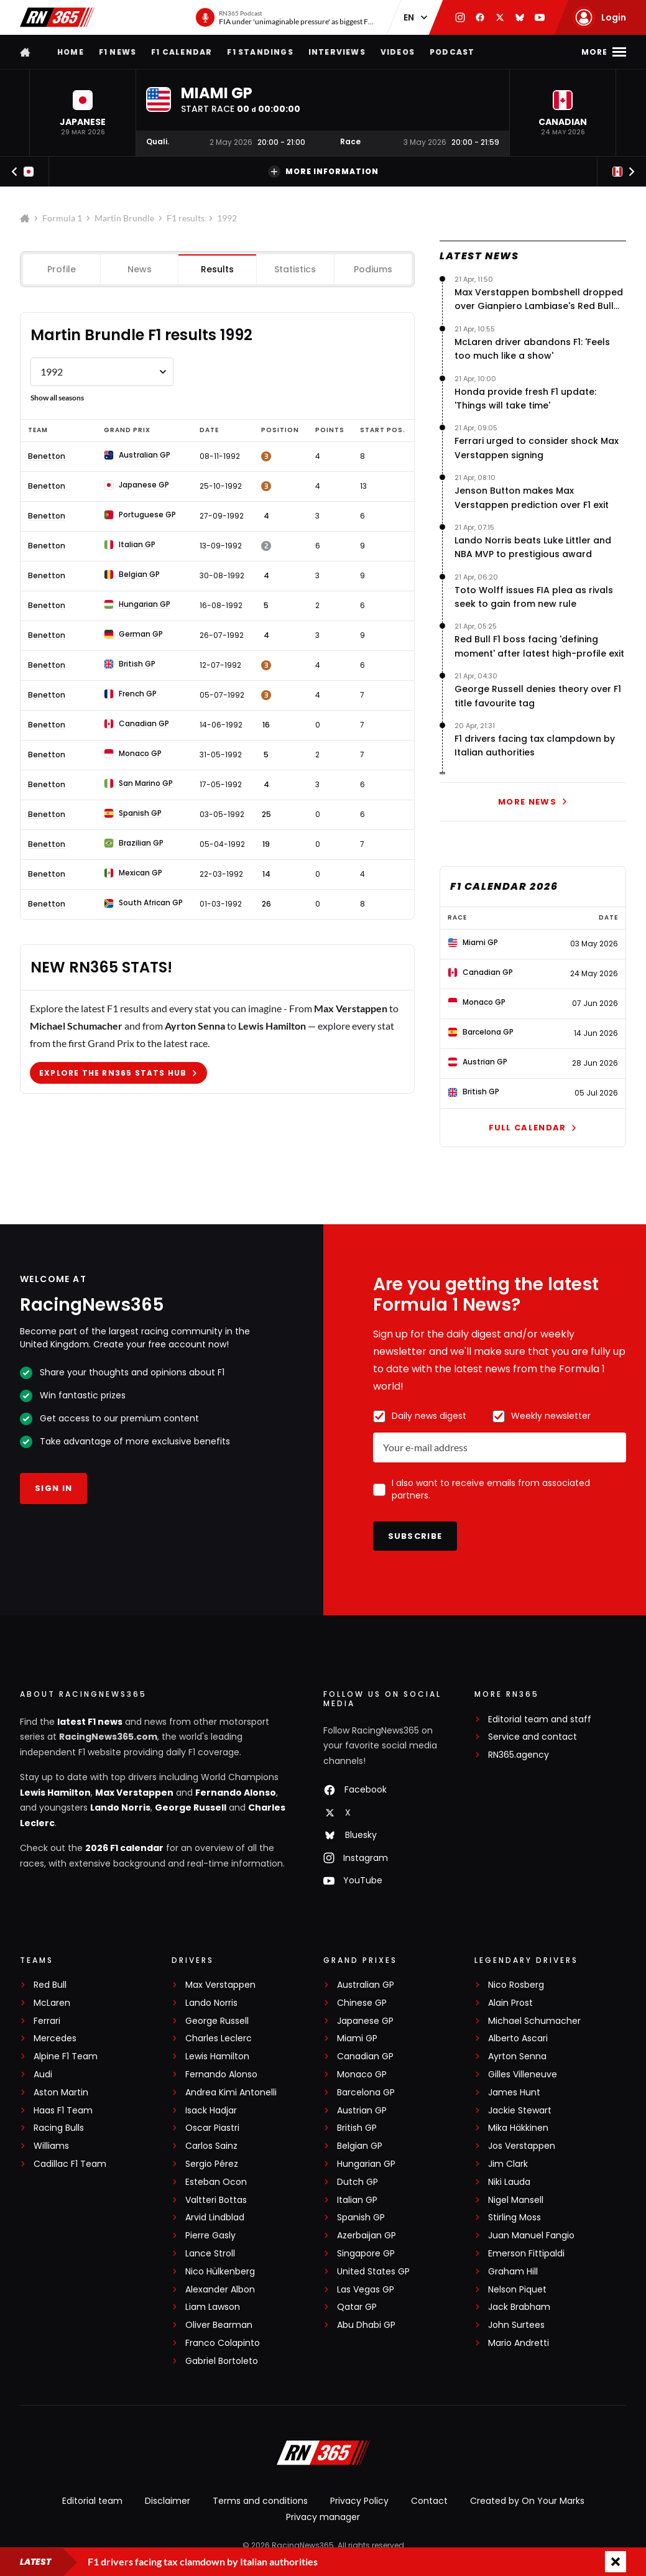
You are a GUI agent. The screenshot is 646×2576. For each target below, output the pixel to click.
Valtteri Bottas (216, 2200)
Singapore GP (366, 2253)
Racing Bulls (59, 2128)
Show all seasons (57, 397)
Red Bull (50, 1985)
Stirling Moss (514, 2217)
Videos (398, 52)
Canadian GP (365, 2056)
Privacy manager (323, 2517)
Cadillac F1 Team (70, 2164)
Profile (61, 269)
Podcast (452, 52)
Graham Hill (513, 2271)
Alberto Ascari (518, 2038)
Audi (43, 2074)
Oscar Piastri (212, 2128)
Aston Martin (61, 2092)
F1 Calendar (181, 52)
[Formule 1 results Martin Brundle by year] (101, 372)
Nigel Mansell (515, 2200)
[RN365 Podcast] (284, 17)
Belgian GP (359, 2146)
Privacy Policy (359, 2501)
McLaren (52, 2003)
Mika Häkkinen (518, 2128)
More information (323, 171)
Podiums (373, 269)
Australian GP (365, 1985)
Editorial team (92, 2501)
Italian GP (357, 2200)
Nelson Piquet (517, 2289)
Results (217, 269)
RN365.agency (518, 1755)
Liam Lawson (212, 2307)
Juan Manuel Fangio (531, 2235)
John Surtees (516, 2325)
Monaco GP (362, 2074)
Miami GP (357, 2038)
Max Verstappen (134, 1792)
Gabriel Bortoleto (221, 2361)
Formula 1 (62, 218)
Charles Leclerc (218, 2038)
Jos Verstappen (521, 2146)
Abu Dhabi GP (366, 2325)
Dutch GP (357, 2182)
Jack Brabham (519, 2307)
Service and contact (532, 1737)
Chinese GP (362, 2003)
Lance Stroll (210, 2253)
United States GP (373, 2271)
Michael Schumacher (534, 2021)
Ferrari (47, 2021)
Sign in (53, 1488)
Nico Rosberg (516, 1985)
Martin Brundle (124, 218)
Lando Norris (120, 1807)
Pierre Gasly (210, 2235)
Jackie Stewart (519, 2110)
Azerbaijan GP (366, 2235)
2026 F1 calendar (124, 1848)
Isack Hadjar (211, 2110)
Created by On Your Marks (527, 2501)
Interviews (337, 52)
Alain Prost (510, 2003)
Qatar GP (357, 2307)
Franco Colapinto (222, 2343)
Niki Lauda (509, 2182)
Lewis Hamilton (55, 1792)
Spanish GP (361, 2217)
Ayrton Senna (517, 2056)
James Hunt (514, 2092)
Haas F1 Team (63, 2110)
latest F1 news (89, 1721)
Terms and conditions (260, 2501)
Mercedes (55, 2038)
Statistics (295, 269)
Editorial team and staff (539, 1719)
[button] (83, 113)
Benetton (46, 455)
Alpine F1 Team (66, 2056)
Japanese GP (365, 2021)
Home (70, 52)
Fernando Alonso (235, 1792)
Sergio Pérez (211, 2164)
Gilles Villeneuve (522, 2074)
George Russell (190, 1807)
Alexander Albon (220, 2289)
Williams (51, 2146)
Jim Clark (508, 2164)
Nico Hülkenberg (220, 2271)
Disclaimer (167, 2501)
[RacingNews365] (323, 2454)
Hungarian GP (366, 2164)
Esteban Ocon (216, 2182)
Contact (429, 2501)
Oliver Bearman (218, 2325)
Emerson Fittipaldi (526, 2253)
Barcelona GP (366, 2092)
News (139, 269)
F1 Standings (260, 52)
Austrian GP (362, 2110)
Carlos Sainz (211, 2146)
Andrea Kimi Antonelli (231, 2092)
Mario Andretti (518, 2343)
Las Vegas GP (365, 2289)
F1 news (117, 52)
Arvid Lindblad (214, 2217)
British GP (357, 2128)
